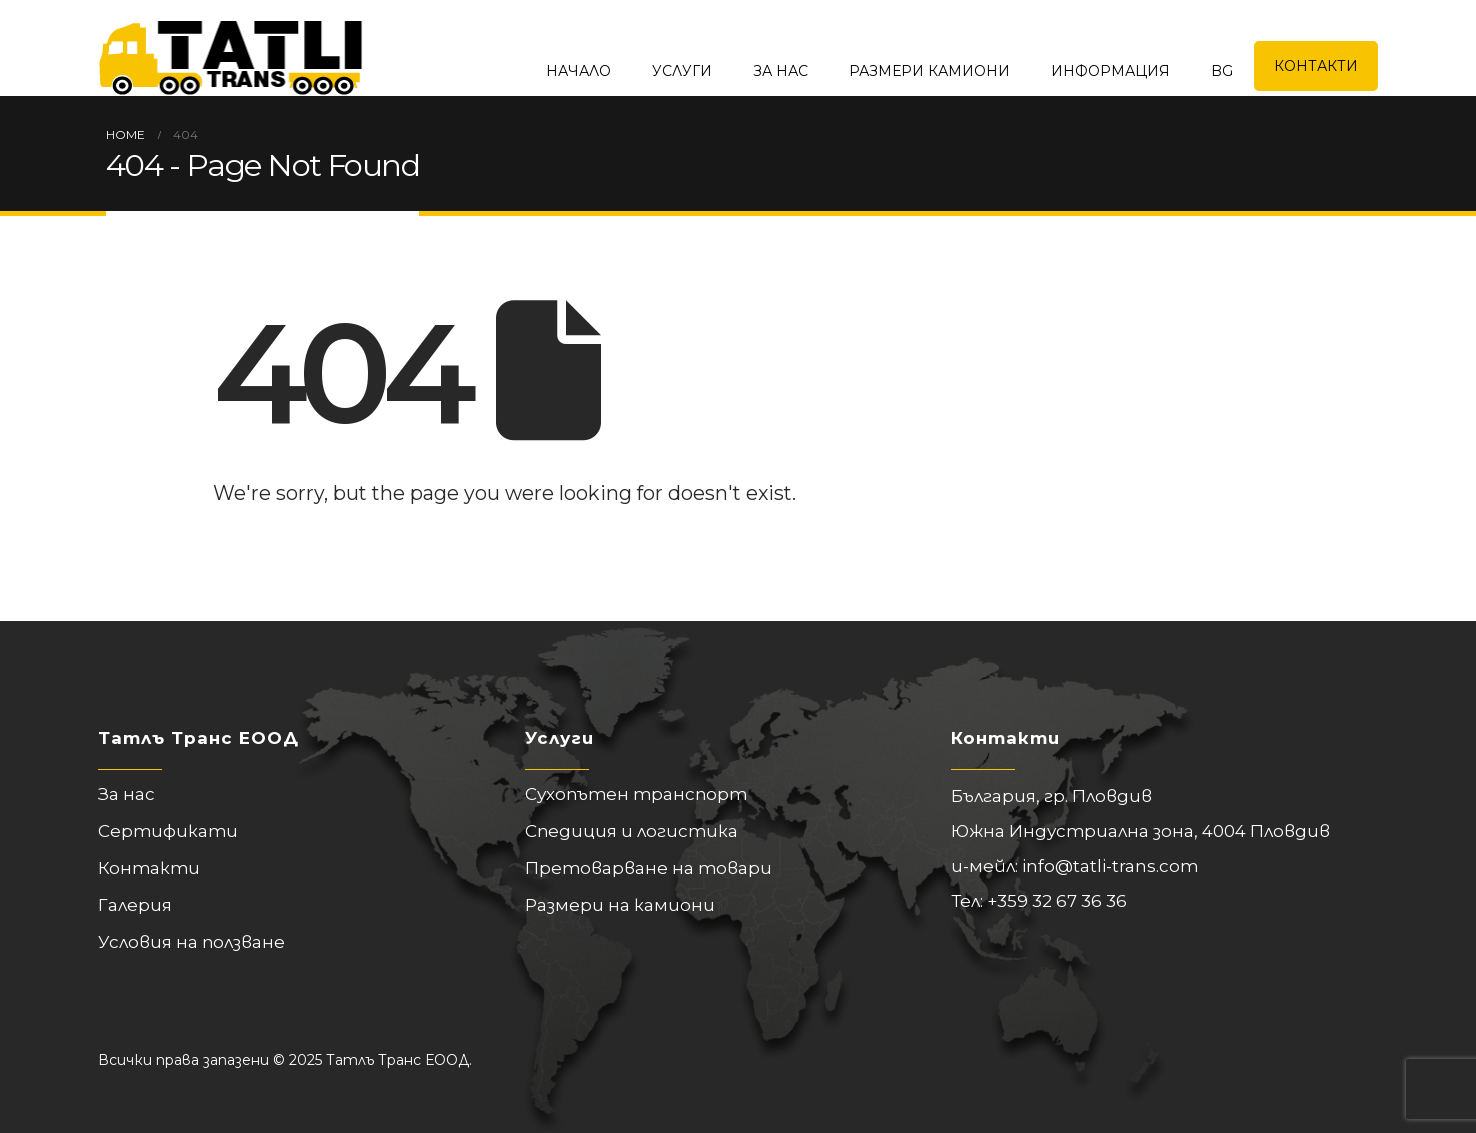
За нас (780, 71)
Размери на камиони (620, 905)
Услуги (682, 71)
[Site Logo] (230, 48)
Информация (1110, 71)
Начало (578, 71)
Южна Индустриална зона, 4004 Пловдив (1140, 831)
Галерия (135, 905)
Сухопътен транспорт (636, 794)
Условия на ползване (191, 942)
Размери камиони (929, 71)
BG (1222, 71)
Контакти (1316, 66)
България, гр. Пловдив (1051, 796)
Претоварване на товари (648, 868)
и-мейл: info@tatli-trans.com (1075, 866)
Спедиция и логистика (631, 831)
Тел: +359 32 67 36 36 (1039, 901)
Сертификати (168, 831)
